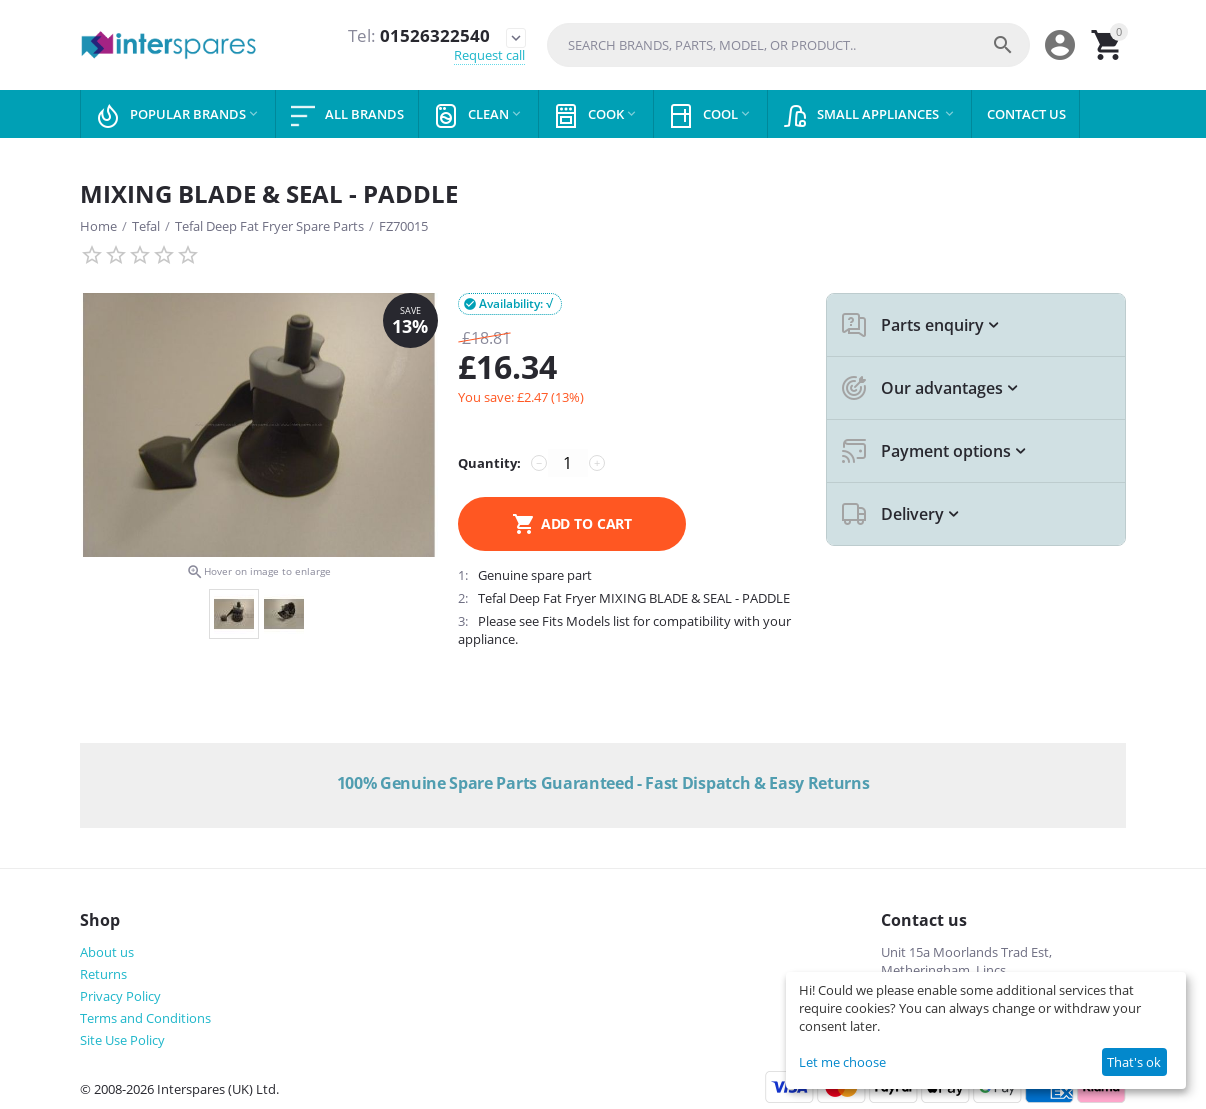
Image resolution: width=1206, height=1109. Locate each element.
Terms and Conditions (145, 1018)
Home (98, 226)
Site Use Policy (122, 1040)
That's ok (1134, 1062)
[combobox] (788, 45)
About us (107, 952)
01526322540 (419, 36)
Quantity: (489, 463)
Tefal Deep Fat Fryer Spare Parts (269, 226)
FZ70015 (403, 226)
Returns (103, 974)
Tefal (146, 226)
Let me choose (842, 1062)
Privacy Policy (120, 996)
